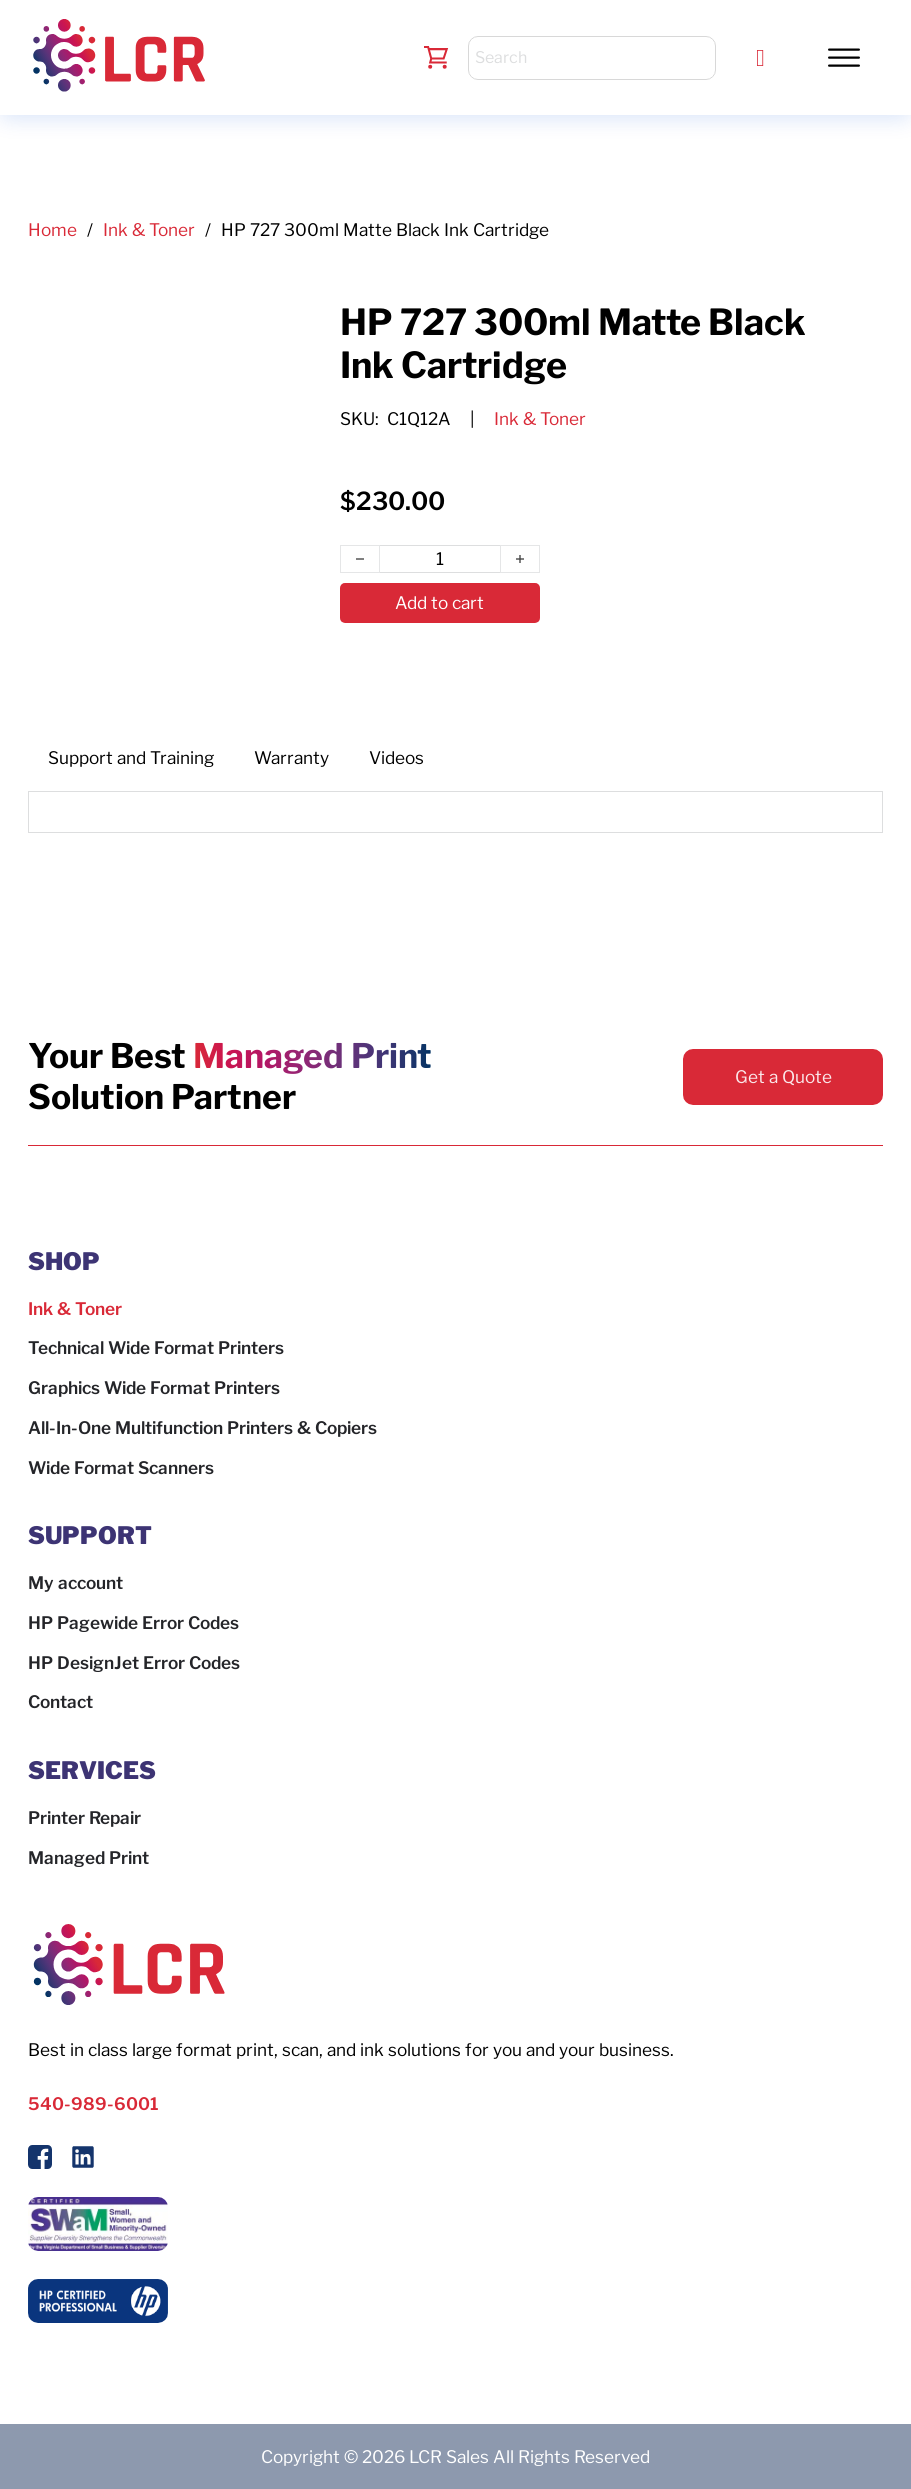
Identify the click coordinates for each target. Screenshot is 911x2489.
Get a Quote (783, 1076)
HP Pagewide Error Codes (133, 1622)
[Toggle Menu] (844, 57)
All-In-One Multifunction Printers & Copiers (202, 1427)
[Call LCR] (760, 58)
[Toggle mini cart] (436, 57)
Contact (60, 1701)
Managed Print (88, 1857)
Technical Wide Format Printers (156, 1347)
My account (75, 1582)
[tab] (131, 758)
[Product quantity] (440, 559)
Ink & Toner (149, 229)
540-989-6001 (93, 2103)
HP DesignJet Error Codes (134, 1662)
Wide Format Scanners (121, 1467)
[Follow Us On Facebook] (40, 2160)
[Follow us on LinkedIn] (83, 2160)
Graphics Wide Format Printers (154, 1387)
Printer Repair (84, 1817)
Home (52, 229)
